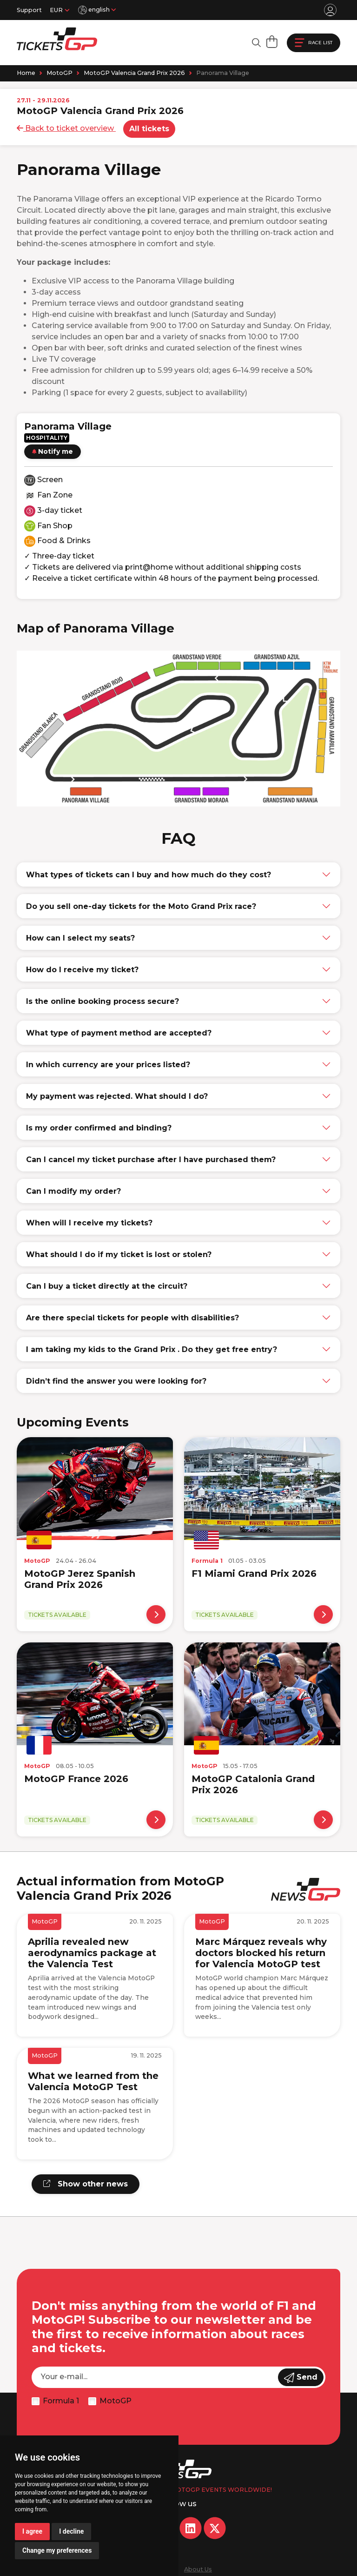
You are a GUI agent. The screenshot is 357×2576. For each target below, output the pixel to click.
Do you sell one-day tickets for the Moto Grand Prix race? (141, 906)
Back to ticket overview (66, 128)
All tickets (149, 128)
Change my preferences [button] (57, 2550)
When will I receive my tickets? (89, 1222)
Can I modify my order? (73, 1191)
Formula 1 (61, 2400)
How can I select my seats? (80, 938)
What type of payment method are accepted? (119, 1033)
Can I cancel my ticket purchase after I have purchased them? (151, 1159)
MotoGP (59, 72)
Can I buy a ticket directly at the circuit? (106, 1286)
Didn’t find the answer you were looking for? (116, 1381)
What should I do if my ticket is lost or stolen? (119, 1254)
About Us (198, 2569)
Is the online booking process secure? (102, 1001)
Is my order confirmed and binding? (99, 1127)
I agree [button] (32, 2531)
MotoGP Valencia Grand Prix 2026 (134, 72)
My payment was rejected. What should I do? (117, 1096)
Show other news (85, 2183)
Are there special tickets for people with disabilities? (132, 1317)
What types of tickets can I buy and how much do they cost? (148, 874)
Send (300, 2378)
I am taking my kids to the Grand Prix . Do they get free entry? (151, 1349)
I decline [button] (71, 2531)
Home (26, 72)
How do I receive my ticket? (82, 969)
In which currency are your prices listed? (108, 1064)
